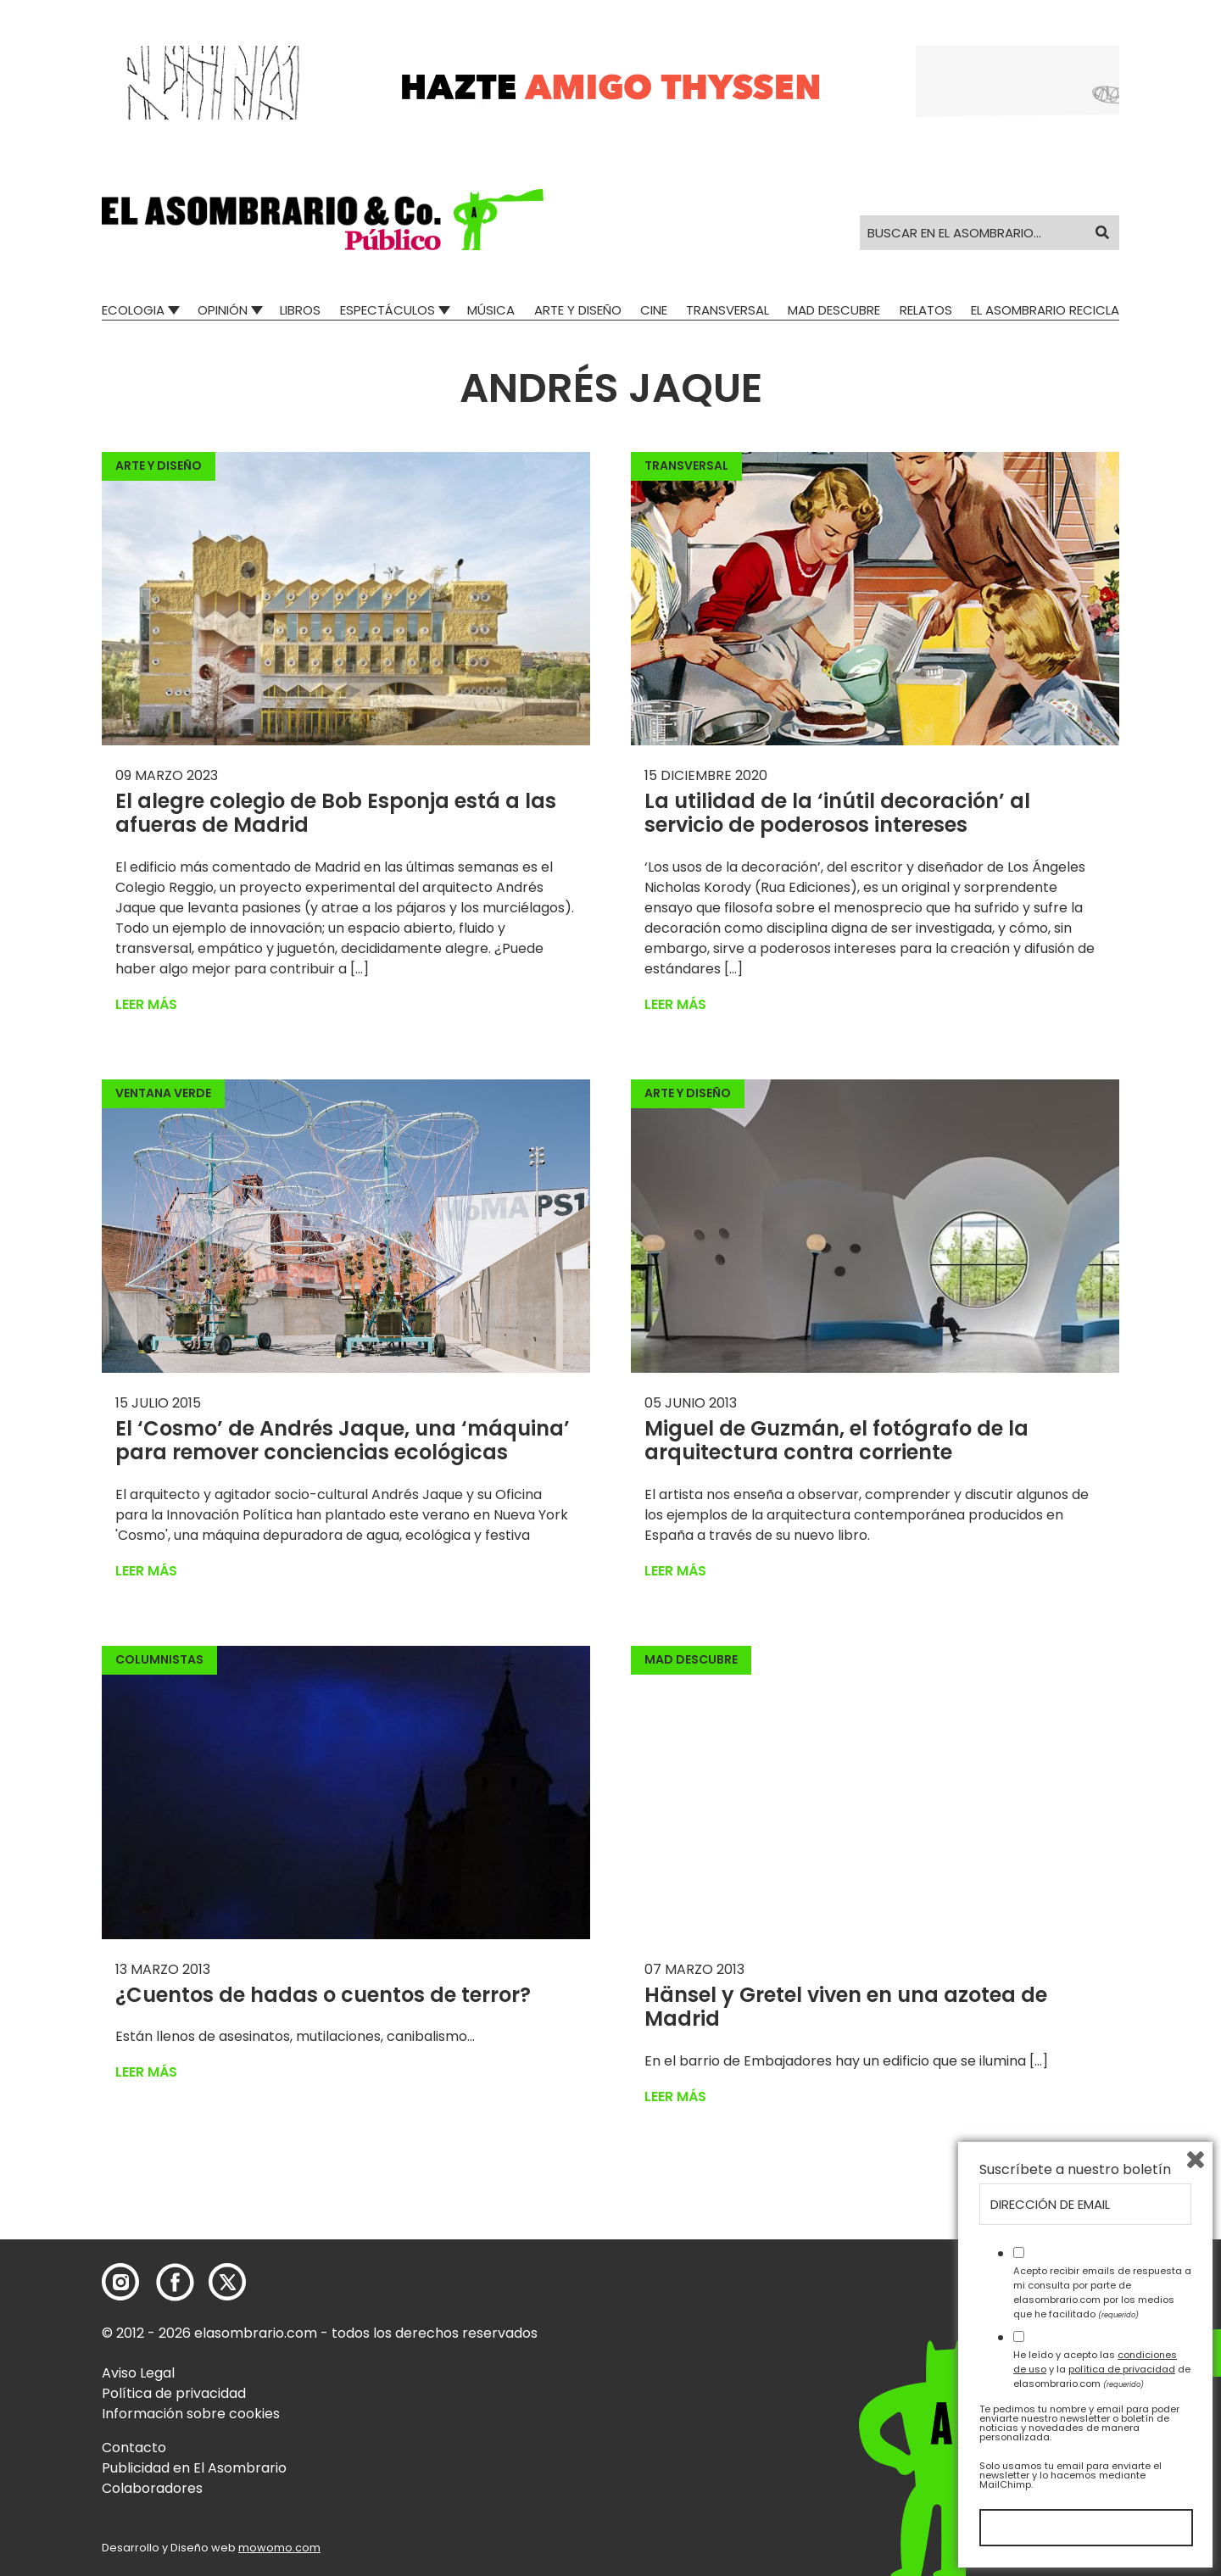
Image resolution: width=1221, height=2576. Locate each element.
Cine (653, 310)
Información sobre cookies (191, 2413)
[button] (323, 219)
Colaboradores (152, 2488)
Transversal (727, 310)
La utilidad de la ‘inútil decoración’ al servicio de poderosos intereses (837, 813)
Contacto (134, 2447)
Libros (300, 310)
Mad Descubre (834, 310)
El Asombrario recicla (1045, 310)
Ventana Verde (163, 1092)
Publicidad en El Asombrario (194, 2468)
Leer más (146, 1004)
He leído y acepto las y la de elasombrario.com (1101, 2369)
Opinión (223, 310)
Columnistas (159, 1659)
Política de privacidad (174, 2393)
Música (491, 310)
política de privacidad (1121, 2369)
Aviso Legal (138, 2373)
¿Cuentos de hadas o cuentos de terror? (323, 1995)
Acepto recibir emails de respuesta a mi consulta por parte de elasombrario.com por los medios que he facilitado (1102, 2292)
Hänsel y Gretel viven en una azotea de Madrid (845, 2007)
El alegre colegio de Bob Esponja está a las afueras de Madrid (335, 813)
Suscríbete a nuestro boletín (1075, 2170)
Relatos (926, 310)
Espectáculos (387, 310)
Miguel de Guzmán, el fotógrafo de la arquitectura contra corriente (836, 1440)
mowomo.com (279, 2547)
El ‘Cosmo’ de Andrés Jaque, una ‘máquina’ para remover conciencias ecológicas (342, 1440)
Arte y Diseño (578, 310)
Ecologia (133, 310)
